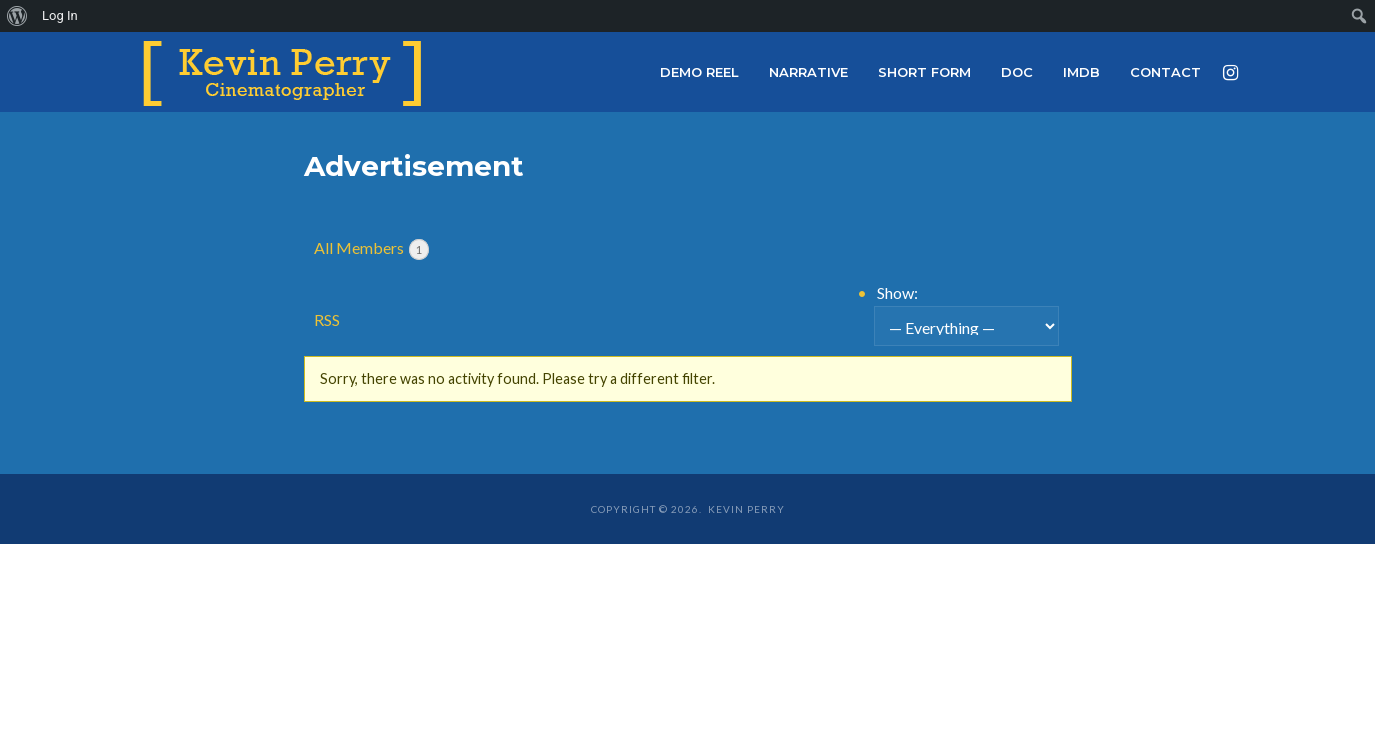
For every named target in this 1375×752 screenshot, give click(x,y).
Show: (897, 292)
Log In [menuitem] (60, 15)
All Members (371, 249)
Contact (1165, 72)
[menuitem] (17, 16)
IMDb (1081, 72)
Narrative (808, 72)
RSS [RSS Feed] (327, 319)
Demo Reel (699, 72)
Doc (1017, 72)
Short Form (924, 72)
